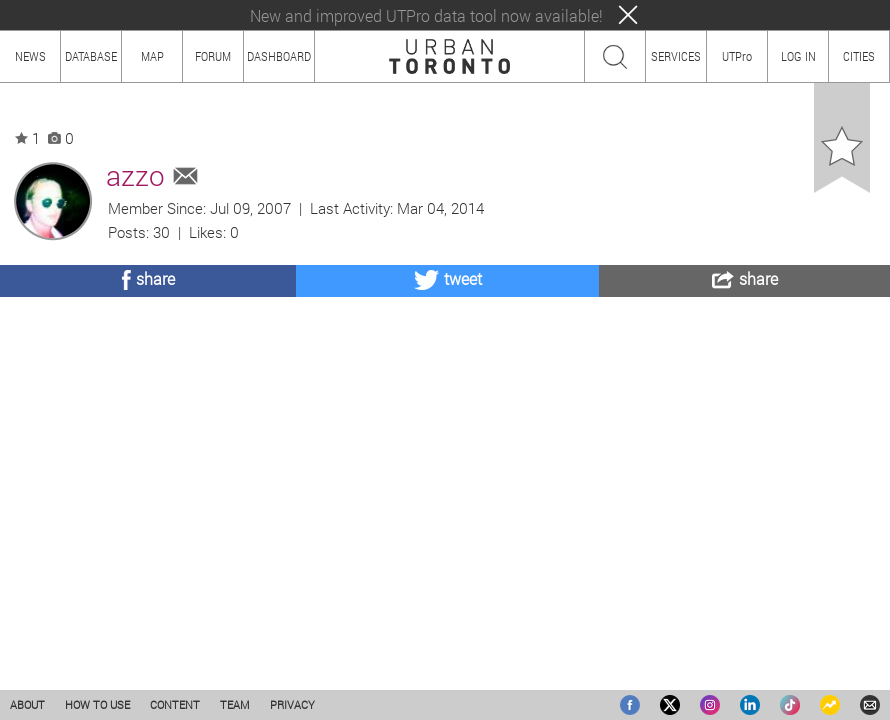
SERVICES (676, 56)
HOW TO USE (97, 704)
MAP (152, 56)
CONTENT (175, 704)
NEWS (30, 56)
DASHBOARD (279, 56)
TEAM (235, 704)
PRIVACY (292, 704)
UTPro (737, 56)
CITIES (859, 56)
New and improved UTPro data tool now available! (426, 15)
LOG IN (798, 56)
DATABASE (91, 56)
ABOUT (27, 704)
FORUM (213, 56)
